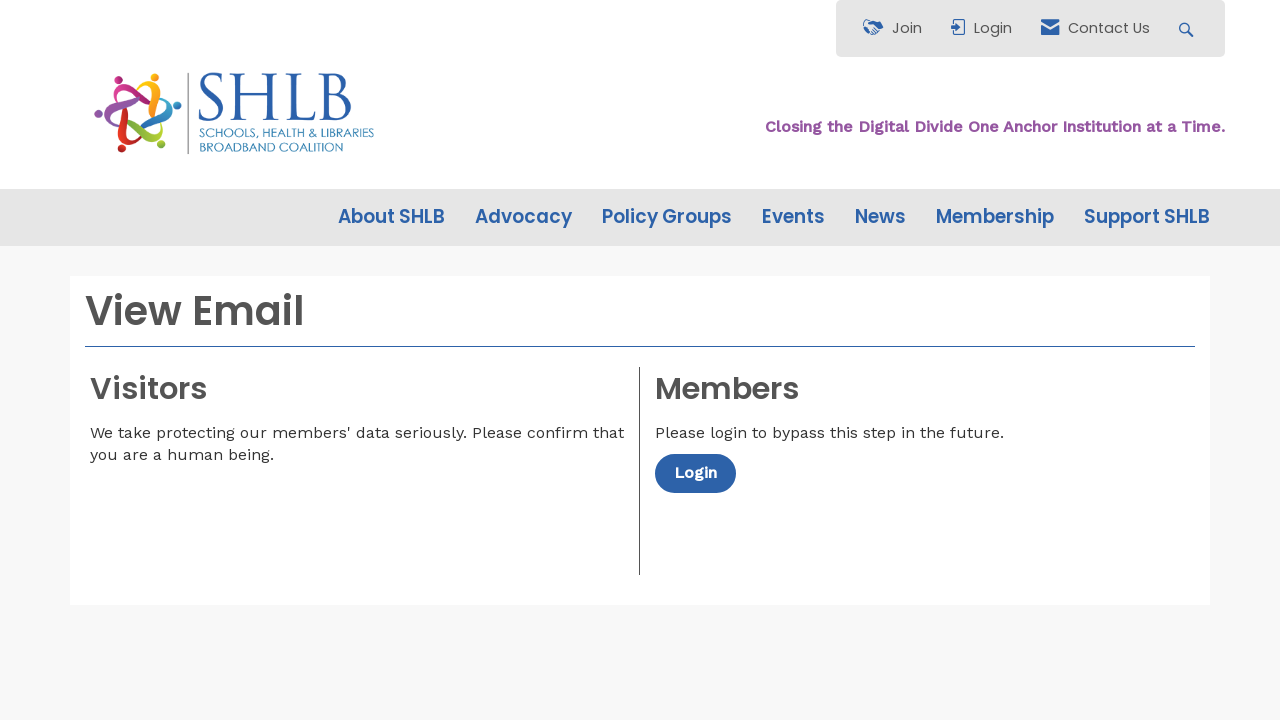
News (880, 217)
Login (695, 472)
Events (793, 217)
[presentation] (242, 516)
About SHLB (391, 217)
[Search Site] (1188, 28)
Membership (995, 217)
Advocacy (523, 217)
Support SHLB (1147, 217)
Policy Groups (667, 217)
